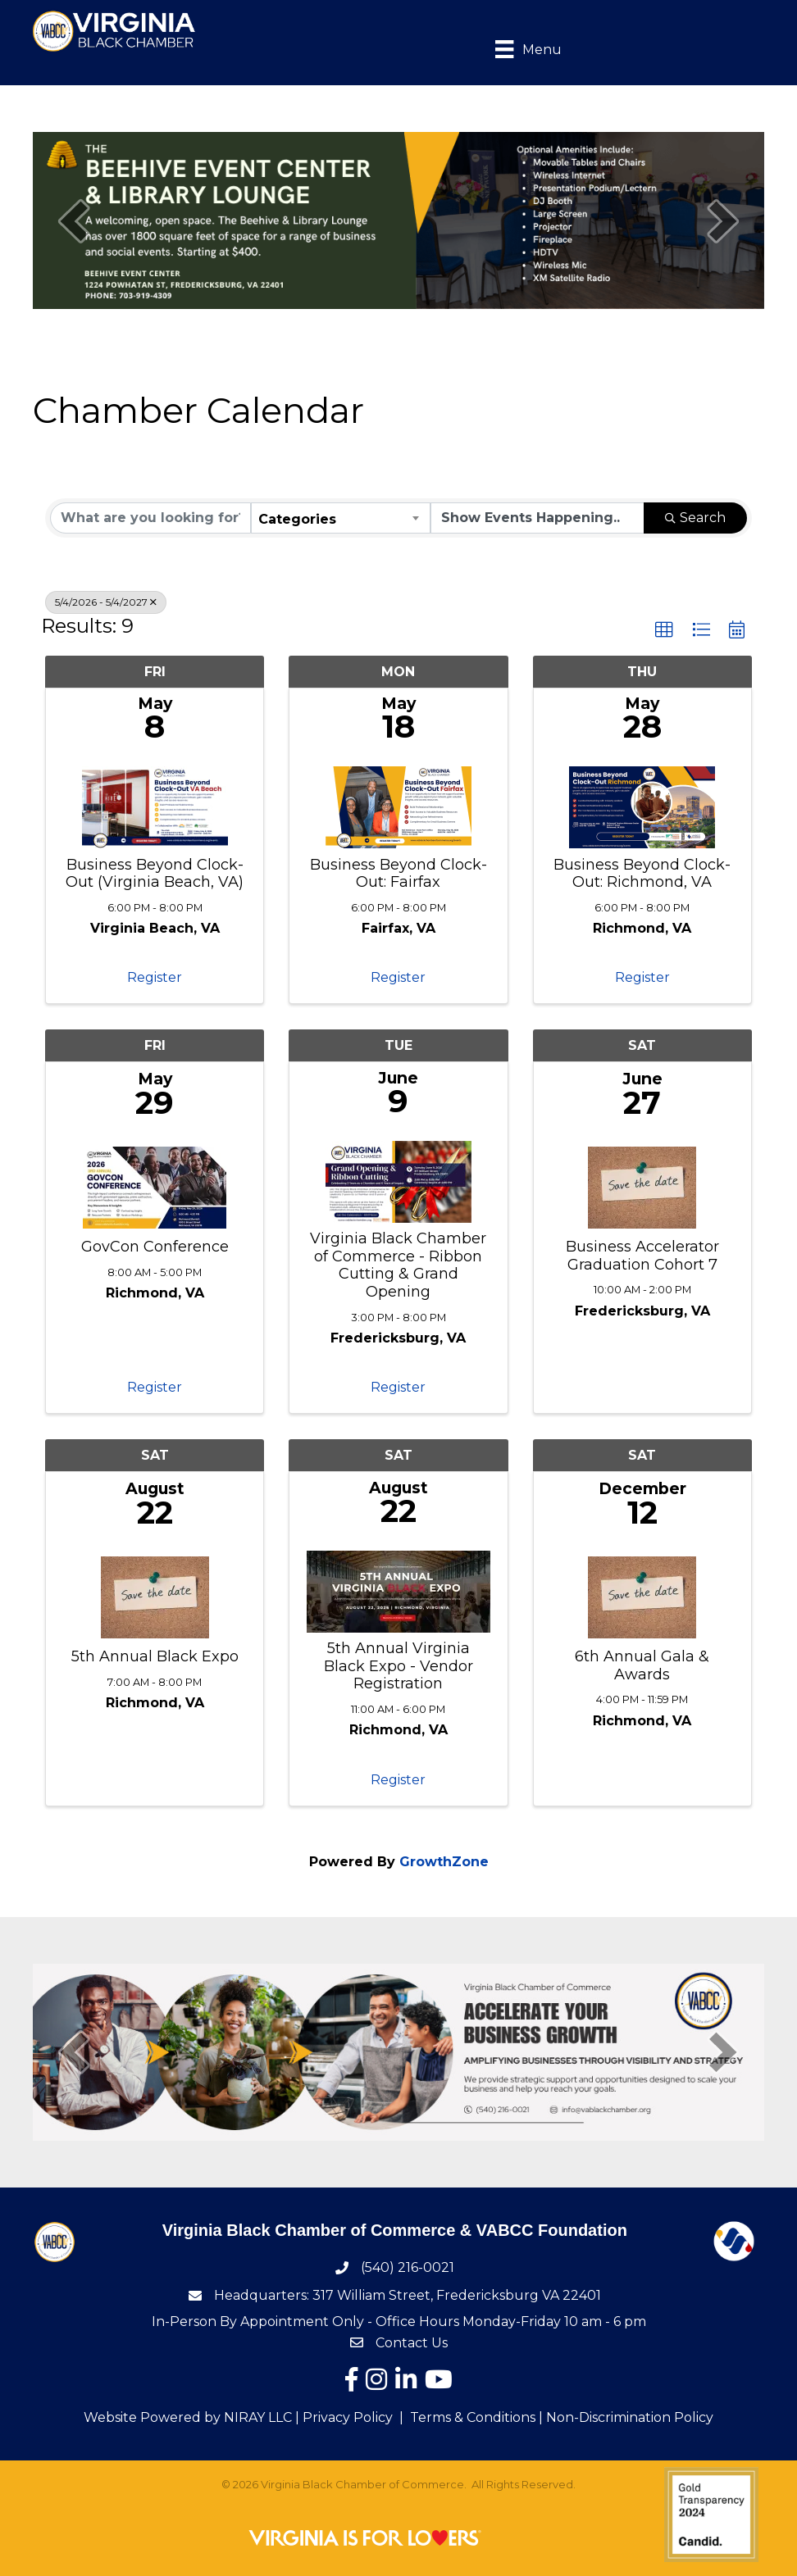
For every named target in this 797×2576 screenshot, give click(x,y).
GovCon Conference (155, 1247)
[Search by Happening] (537, 518)
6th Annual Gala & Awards (642, 1665)
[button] (664, 630)
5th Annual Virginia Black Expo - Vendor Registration (398, 1666)
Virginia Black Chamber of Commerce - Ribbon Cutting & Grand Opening (398, 1265)
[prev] (74, 220)
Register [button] (154, 977)
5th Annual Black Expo (155, 1656)
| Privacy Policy (342, 2417)
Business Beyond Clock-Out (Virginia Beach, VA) (155, 874)
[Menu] (516, 48)
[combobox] (340, 518)
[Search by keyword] (150, 518)
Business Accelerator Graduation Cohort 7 (642, 1256)
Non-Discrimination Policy (629, 2417)
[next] (723, 220)
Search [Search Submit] (695, 517)
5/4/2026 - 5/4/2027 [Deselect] (106, 602)
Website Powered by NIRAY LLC (188, 2417)
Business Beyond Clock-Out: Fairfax (398, 874)
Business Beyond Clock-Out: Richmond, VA (642, 874)
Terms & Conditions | (476, 2417)
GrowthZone (444, 1862)
